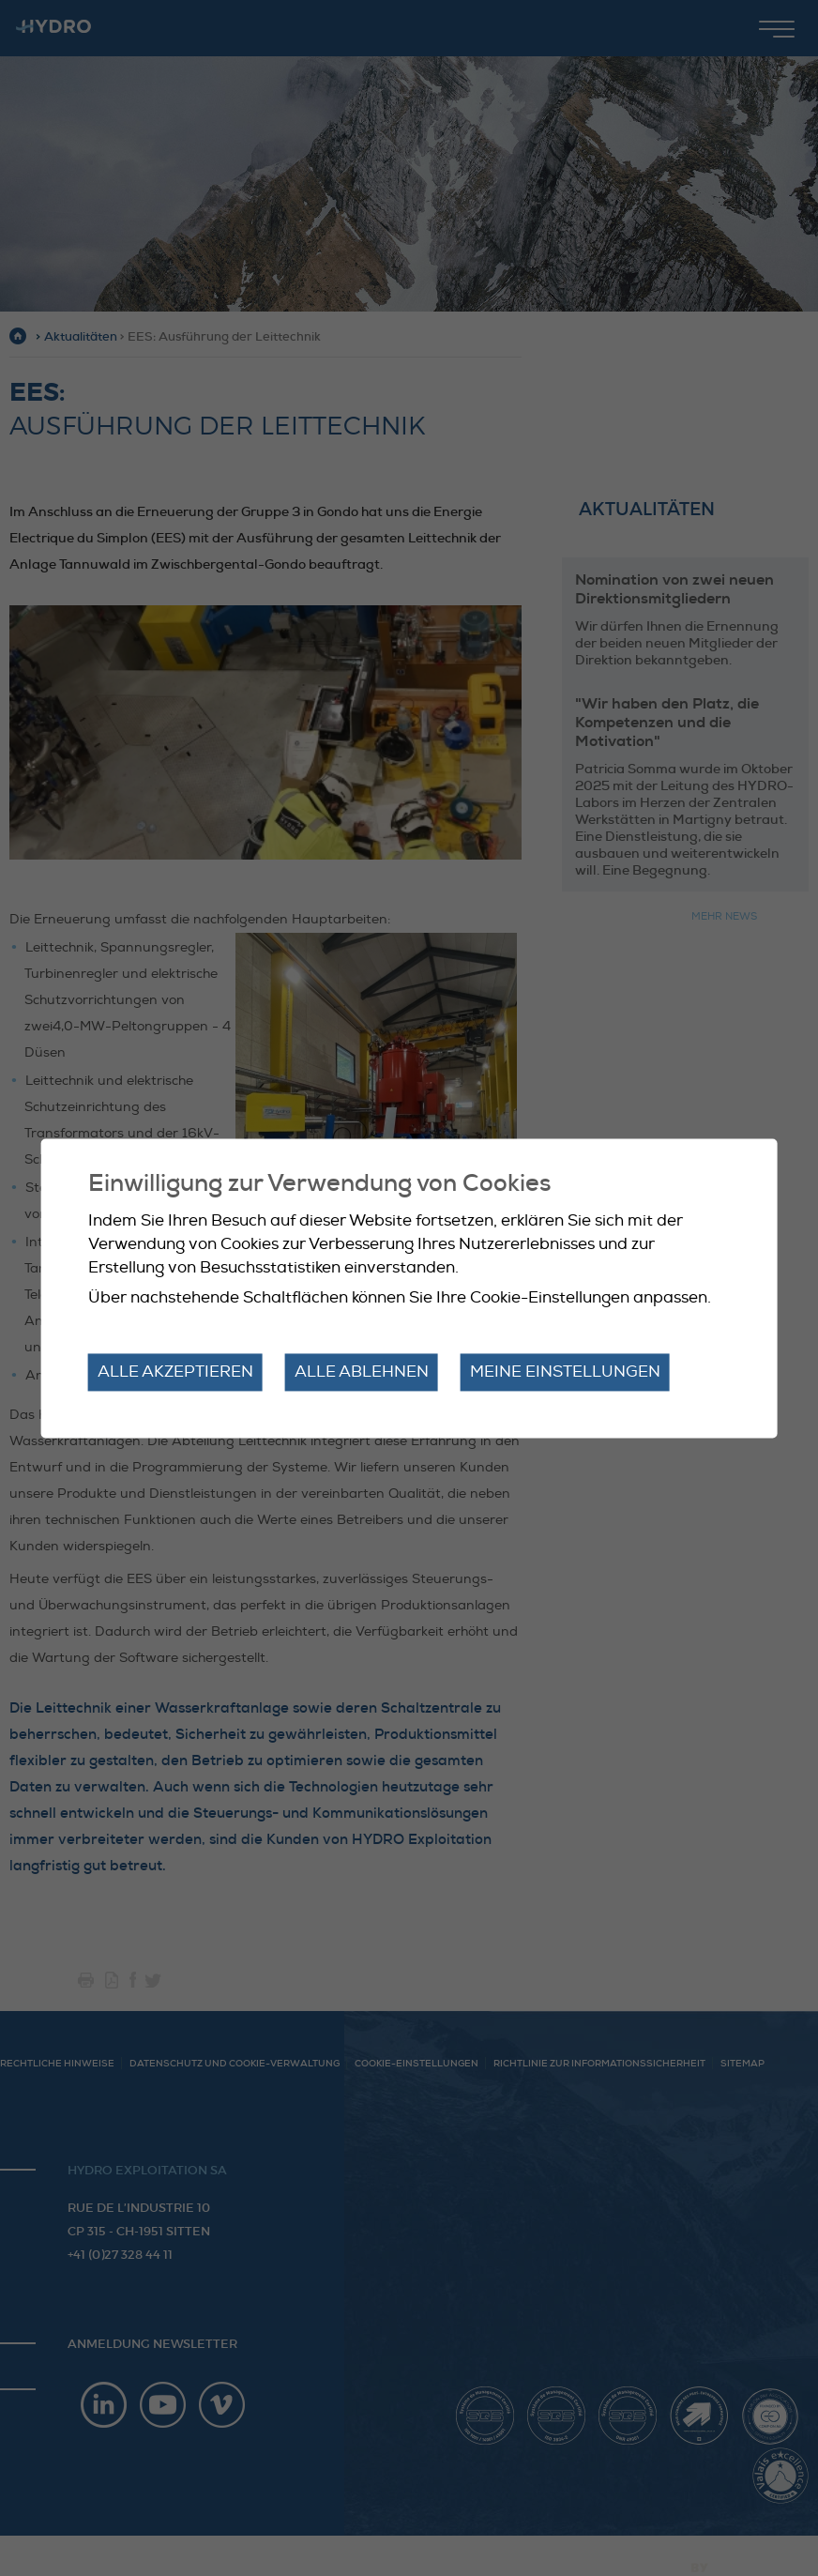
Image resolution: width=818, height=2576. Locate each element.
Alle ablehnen (362, 1372)
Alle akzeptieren (175, 1372)
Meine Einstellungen (565, 1372)
